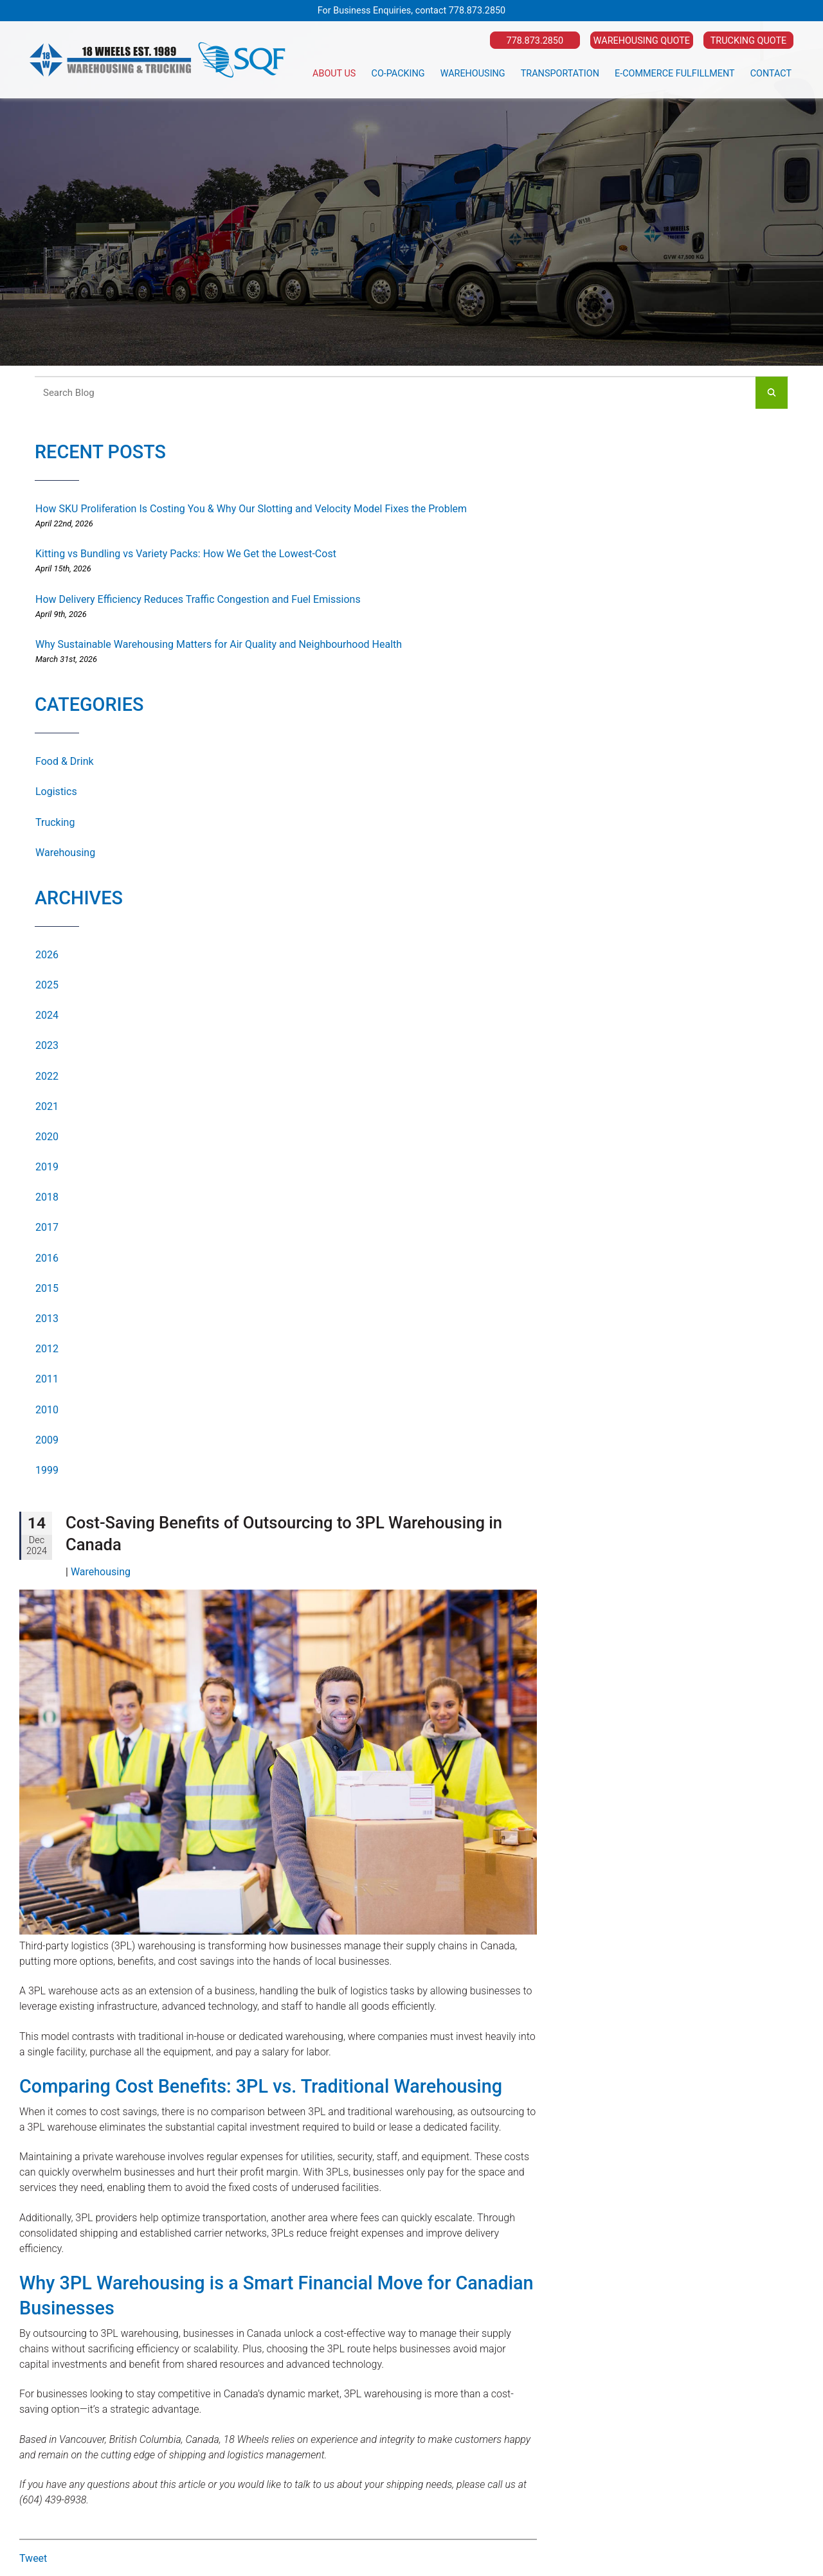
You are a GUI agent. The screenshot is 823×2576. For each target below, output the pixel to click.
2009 (47, 1440)
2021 (47, 1106)
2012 (47, 1349)
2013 (47, 1318)
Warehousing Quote (641, 40)
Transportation (560, 73)
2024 (47, 1015)
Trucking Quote (748, 40)
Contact (770, 73)
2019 (47, 1167)
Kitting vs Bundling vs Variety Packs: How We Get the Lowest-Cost (185, 554)
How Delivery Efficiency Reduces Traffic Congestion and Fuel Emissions (198, 599)
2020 (47, 1137)
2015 (47, 1288)
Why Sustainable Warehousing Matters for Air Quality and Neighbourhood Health (218, 644)
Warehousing (472, 73)
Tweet (33, 2558)
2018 (47, 1197)
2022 (47, 1076)
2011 (47, 1379)
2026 (47, 955)
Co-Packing (398, 73)
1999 (47, 1470)
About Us (334, 73)
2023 (47, 1045)
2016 (47, 1258)
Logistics (56, 791)
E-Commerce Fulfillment (675, 73)
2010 (47, 1410)
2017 (47, 1227)
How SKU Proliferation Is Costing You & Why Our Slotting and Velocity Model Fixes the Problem (251, 509)
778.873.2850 (477, 10)
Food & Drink (64, 761)
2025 (47, 985)
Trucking (55, 822)
